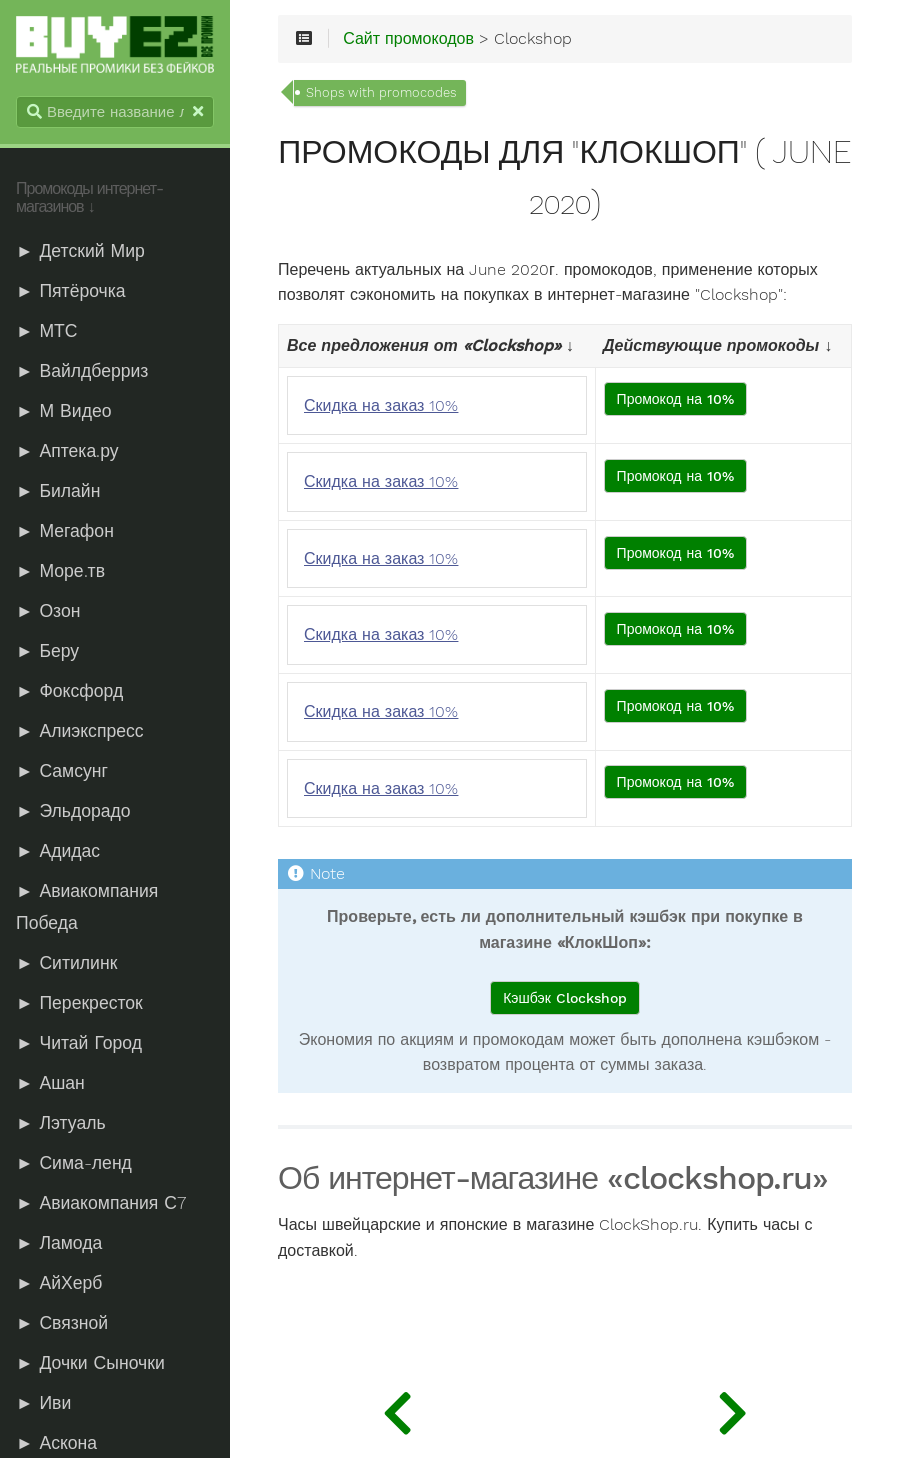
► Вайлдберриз (82, 371)
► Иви (43, 1403)
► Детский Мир (80, 251)
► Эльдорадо (73, 811)
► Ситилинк (66, 963)
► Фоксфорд (69, 691)
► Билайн (58, 491)
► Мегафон (65, 531)
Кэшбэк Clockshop (565, 998)
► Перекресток (79, 1003)
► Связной (62, 1323)
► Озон (48, 611)
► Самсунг (62, 771)
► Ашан (50, 1083)
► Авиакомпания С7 (101, 1203)
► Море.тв (60, 571)
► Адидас (58, 851)
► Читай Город (79, 1043)
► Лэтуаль (61, 1123)
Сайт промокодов (408, 39)
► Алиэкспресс (80, 731)
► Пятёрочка (71, 291)
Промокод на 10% (676, 399)
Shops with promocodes (381, 92)
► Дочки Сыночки (90, 1363)
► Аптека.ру (67, 451)
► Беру (47, 651)
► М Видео (63, 411)
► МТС (47, 331)
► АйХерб (59, 1283)
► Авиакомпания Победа (87, 907)
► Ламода (59, 1243)
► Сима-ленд (74, 1163)
